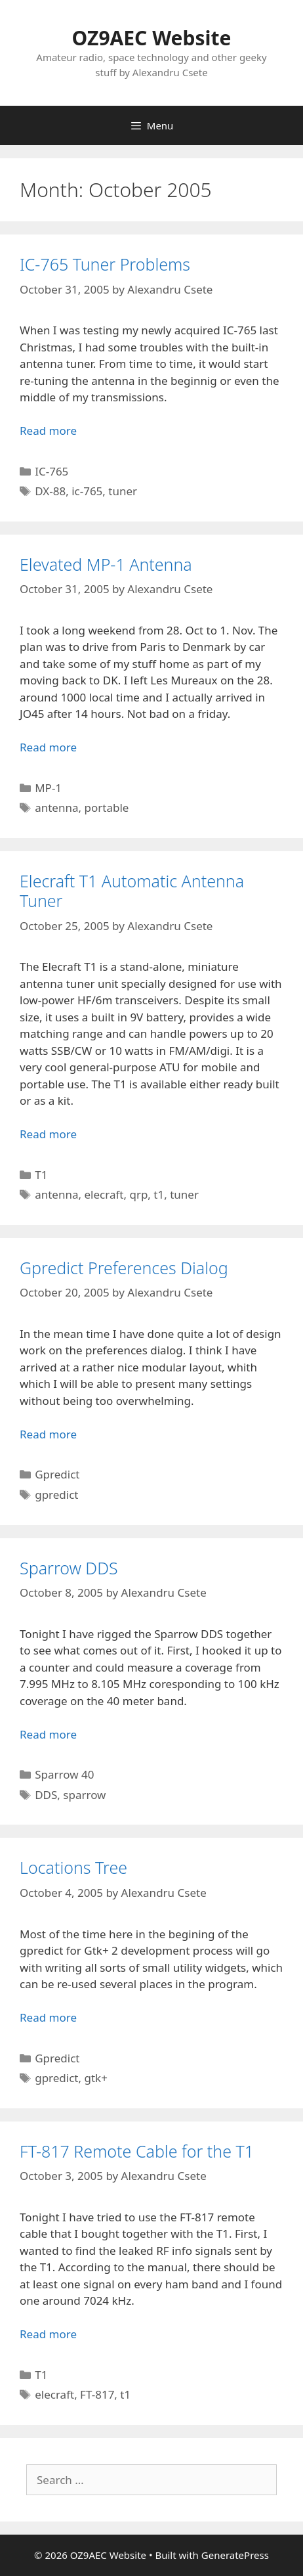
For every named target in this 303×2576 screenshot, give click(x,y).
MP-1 (48, 787)
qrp (138, 1194)
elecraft (104, 1194)
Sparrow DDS (69, 1568)
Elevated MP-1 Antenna (106, 564)
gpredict (56, 1494)
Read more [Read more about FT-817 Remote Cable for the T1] (48, 2334)
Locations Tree (73, 1867)
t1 (158, 1194)
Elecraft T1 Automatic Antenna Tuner (132, 891)
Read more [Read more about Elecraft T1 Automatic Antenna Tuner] (48, 1134)
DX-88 (50, 491)
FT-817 (97, 2394)
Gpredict (57, 1474)
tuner (122, 491)
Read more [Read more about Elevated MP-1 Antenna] (48, 747)
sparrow (84, 1794)
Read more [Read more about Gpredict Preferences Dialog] (48, 1434)
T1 (41, 1174)
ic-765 (86, 491)
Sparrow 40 (64, 1774)
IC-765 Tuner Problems (105, 264)
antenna (56, 807)
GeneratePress (235, 2555)
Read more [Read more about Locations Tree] (48, 2017)
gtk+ (96, 2077)
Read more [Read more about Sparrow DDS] (48, 1734)
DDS (46, 1794)
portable (107, 807)
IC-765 (51, 471)
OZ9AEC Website (152, 37)
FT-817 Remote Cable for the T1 (137, 2151)
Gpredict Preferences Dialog (124, 1267)
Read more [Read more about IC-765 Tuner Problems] (48, 430)
